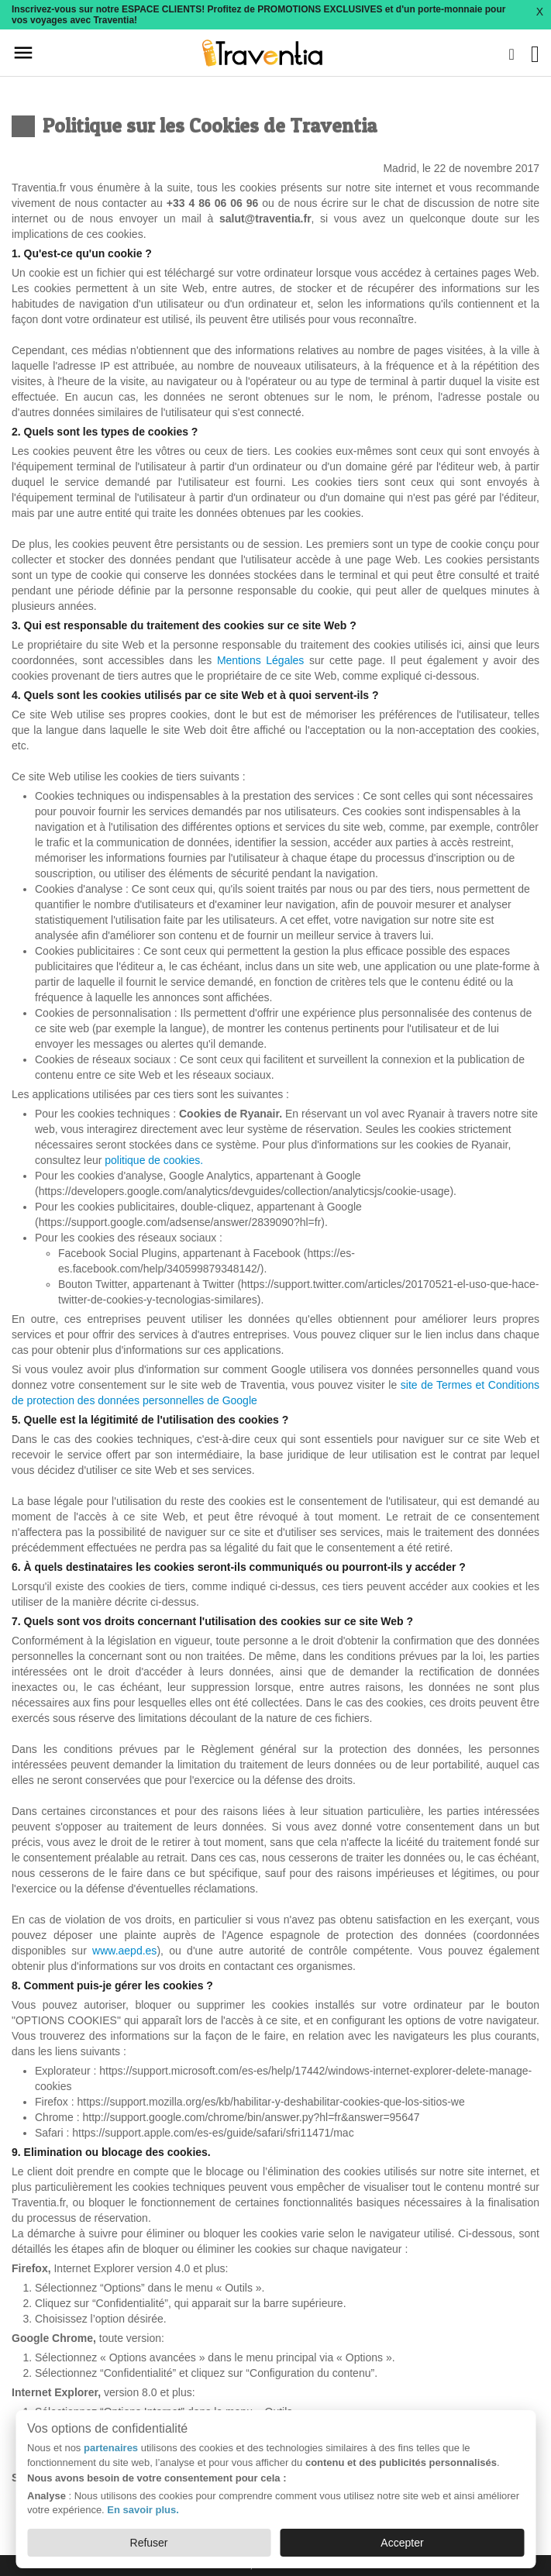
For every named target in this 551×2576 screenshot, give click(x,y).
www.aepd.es (124, 1950)
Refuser (149, 2542)
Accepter (402, 2542)
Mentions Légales (263, 660)
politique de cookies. (154, 1160)
